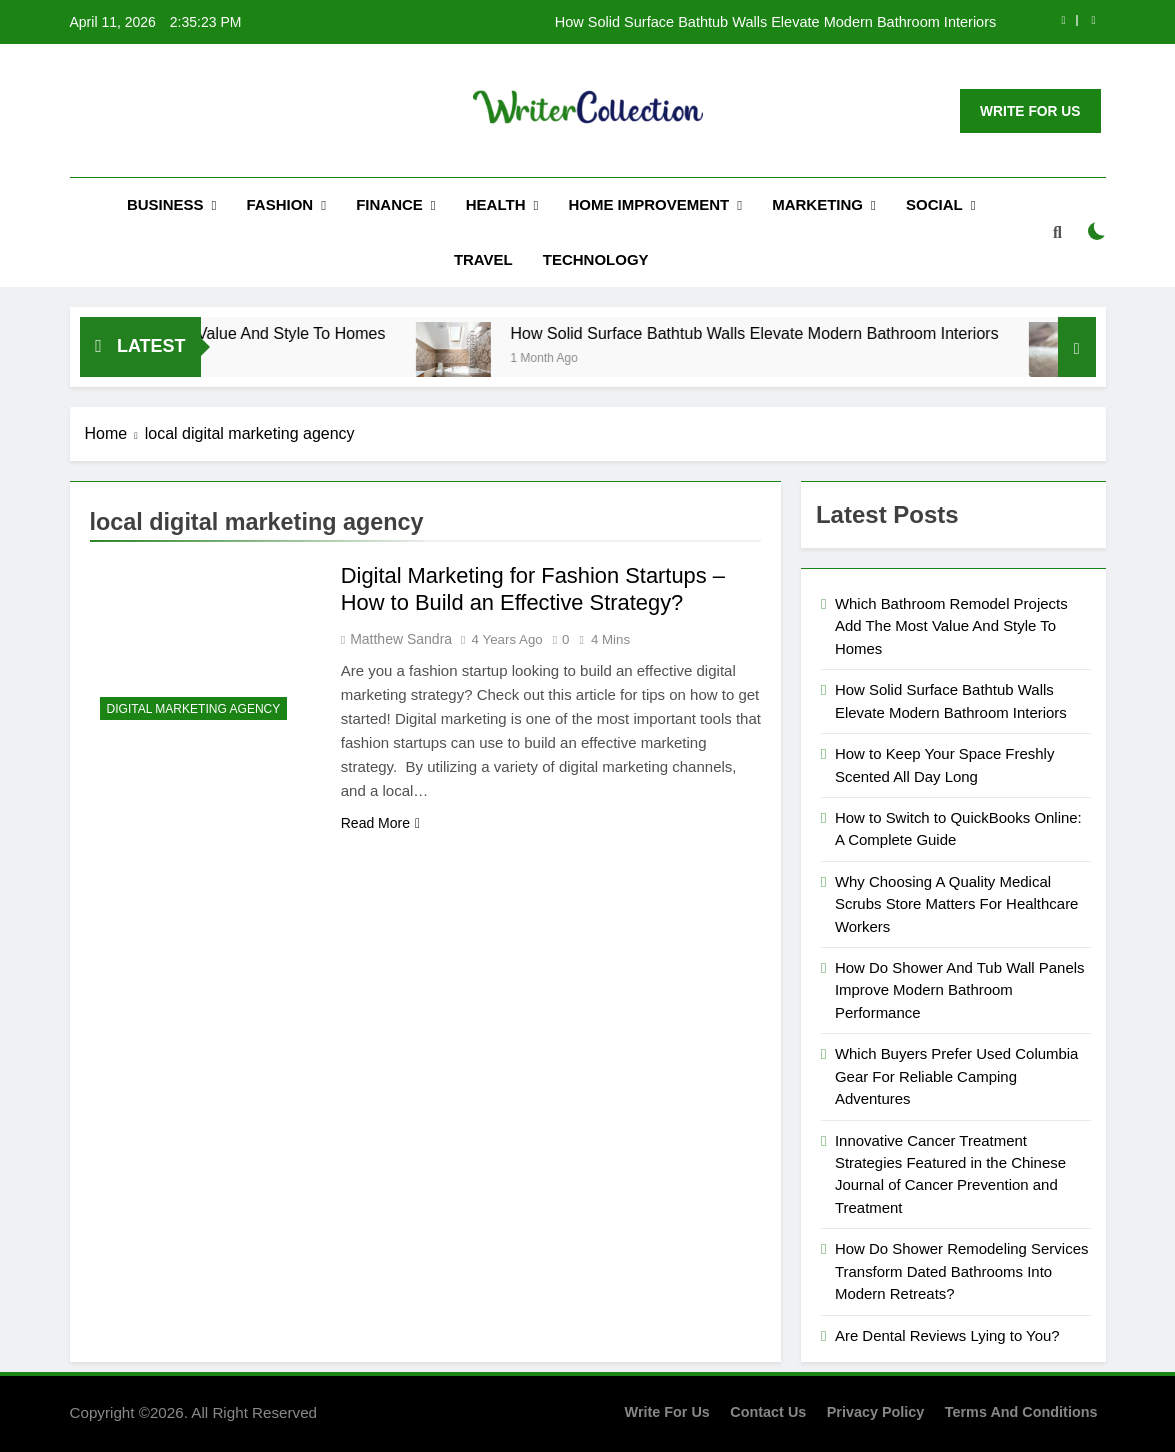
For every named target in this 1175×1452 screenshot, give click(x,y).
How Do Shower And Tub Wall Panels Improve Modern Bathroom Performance (960, 990)
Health (496, 204)
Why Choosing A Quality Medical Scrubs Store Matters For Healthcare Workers (957, 904)
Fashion (280, 204)
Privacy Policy (876, 1412)
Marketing (817, 204)
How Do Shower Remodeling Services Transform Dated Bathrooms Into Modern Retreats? (961, 1271)
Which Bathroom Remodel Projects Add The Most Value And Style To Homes (951, 626)
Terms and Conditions (1021, 1412)
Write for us (667, 1412)
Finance (389, 204)
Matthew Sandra (401, 639)
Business (165, 204)
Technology (596, 259)
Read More (380, 823)
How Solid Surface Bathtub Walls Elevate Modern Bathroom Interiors (776, 22)
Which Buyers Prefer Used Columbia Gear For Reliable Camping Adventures (957, 1076)
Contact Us (768, 1412)
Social (934, 204)
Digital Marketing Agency (194, 709)
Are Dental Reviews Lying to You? (947, 1335)
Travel (483, 259)
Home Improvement (648, 204)
